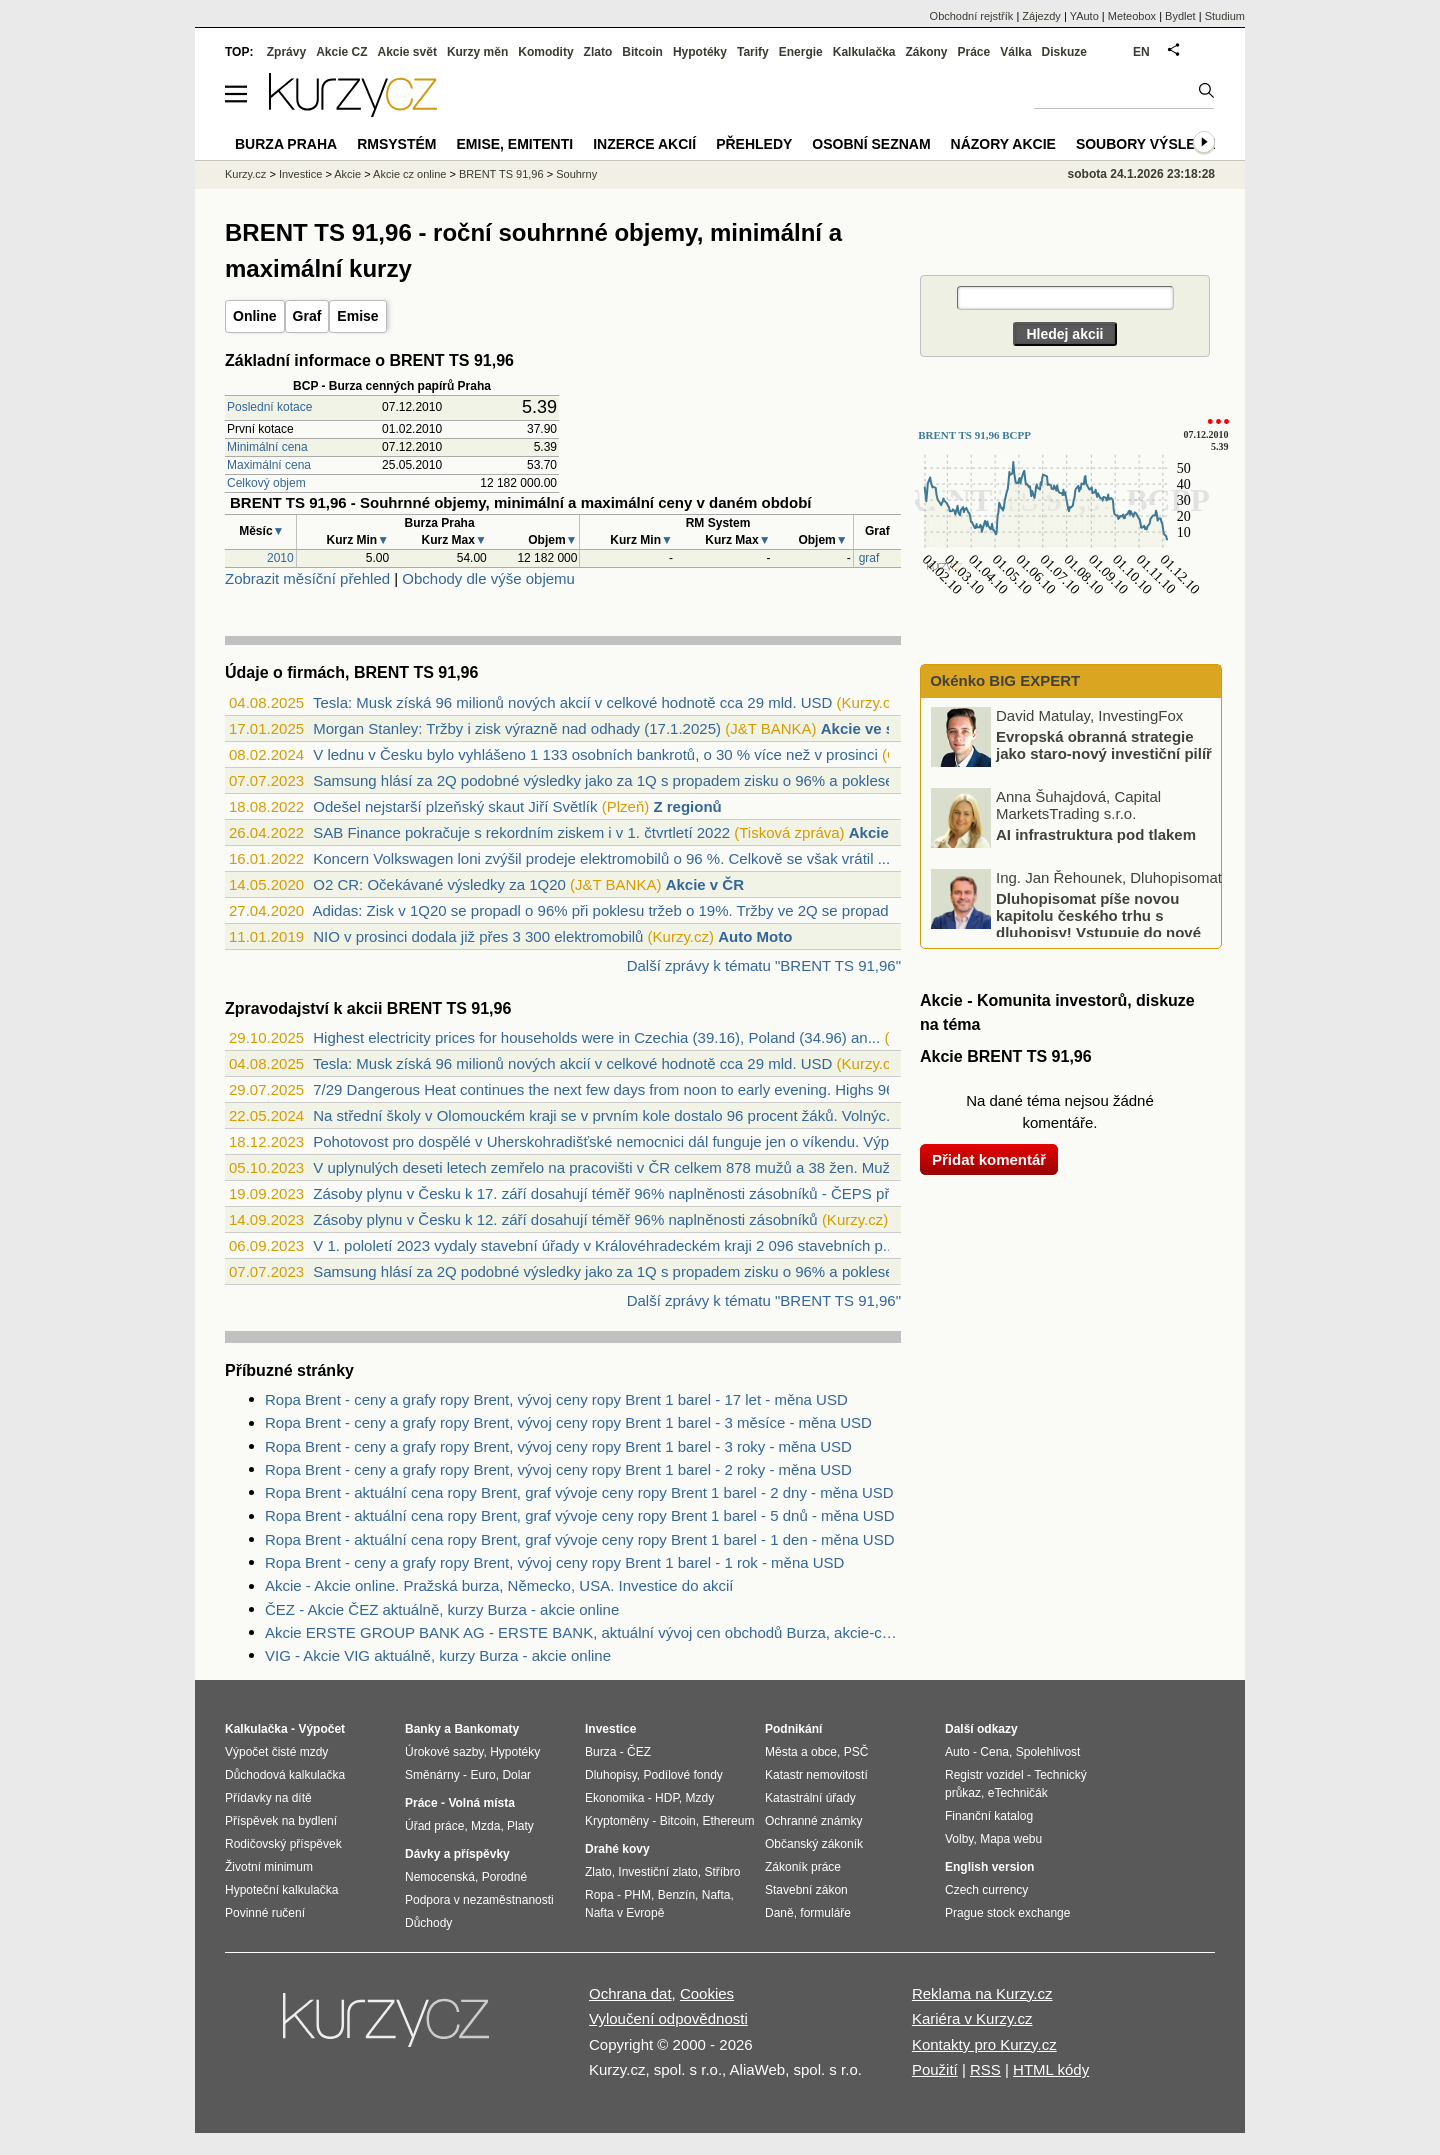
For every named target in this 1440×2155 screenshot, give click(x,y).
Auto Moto (755, 936)
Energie (801, 52)
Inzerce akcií (644, 144)
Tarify (753, 52)
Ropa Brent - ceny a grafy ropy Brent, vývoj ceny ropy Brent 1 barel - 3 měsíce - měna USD (568, 1422)
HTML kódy (1051, 2069)
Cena (994, 1752)
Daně (779, 1913)
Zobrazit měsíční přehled (307, 578)
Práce (974, 52)
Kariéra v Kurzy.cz (972, 2018)
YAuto (1084, 16)
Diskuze (1064, 52)
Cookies (707, 1993)
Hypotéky (700, 52)
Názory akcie (1003, 144)
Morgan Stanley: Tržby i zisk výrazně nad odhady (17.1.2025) (517, 728)
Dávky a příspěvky (457, 1854)
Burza (600, 1752)
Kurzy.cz (245, 174)
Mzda (485, 1826)
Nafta (716, 1895)
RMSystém (396, 144)
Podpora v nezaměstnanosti (479, 1900)
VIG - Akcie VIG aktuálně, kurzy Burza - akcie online (438, 1655)
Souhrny (576, 174)
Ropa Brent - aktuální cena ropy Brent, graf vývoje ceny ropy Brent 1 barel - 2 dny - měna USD (579, 1492)
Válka (1015, 52)
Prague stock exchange (1007, 1913)
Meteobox (1132, 16)
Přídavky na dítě (268, 1798)
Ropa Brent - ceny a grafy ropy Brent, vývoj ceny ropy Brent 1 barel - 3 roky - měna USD (558, 1446)
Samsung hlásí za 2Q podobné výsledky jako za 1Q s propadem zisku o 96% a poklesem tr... (622, 780)
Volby (959, 1839)
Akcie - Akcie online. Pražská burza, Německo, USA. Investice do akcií (499, 1585)
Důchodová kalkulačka (285, 1775)
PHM (637, 1895)
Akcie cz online (409, 174)
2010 (280, 558)
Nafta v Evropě (624, 1913)
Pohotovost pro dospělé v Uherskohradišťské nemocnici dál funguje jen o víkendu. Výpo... (611, 1141)
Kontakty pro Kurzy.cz (984, 2044)
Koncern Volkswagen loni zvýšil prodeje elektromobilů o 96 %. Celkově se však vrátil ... (601, 858)
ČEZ (639, 1752)
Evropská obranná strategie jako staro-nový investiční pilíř (1104, 745)
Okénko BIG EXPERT (1003, 680)
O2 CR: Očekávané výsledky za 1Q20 (439, 884)
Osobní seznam (871, 144)
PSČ (856, 1752)
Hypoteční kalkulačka (281, 1890)
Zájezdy (1041, 16)
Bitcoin (642, 52)
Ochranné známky (813, 1821)
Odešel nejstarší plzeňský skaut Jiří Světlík (455, 806)
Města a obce (801, 1752)
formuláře (825, 1913)
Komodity (545, 52)
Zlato (598, 52)
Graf (307, 316)
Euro (482, 1775)
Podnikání (793, 1729)
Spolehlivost (1048, 1752)
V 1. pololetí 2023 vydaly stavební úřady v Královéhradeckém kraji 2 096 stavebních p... (604, 1245)
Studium (1225, 16)
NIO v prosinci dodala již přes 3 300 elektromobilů (478, 936)
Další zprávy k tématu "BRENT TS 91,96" (764, 965)
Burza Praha (286, 144)
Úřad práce (434, 1826)
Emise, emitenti (515, 144)
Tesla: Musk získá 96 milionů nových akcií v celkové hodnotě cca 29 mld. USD (572, 702)
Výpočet (321, 1729)
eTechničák (1018, 1793)
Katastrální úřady (810, 1798)
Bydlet (1180, 16)
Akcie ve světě (872, 728)
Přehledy (754, 144)
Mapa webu (1011, 1839)
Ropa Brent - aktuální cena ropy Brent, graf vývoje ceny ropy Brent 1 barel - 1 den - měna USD (579, 1539)
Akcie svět (407, 52)
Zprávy (286, 52)
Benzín (676, 1895)
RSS (985, 2069)
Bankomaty (486, 1729)
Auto (957, 1752)
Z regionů (687, 806)
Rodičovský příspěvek (283, 1844)
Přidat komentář (989, 1159)
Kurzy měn (477, 52)
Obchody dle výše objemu (488, 578)
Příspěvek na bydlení (281, 1821)
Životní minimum (269, 1867)
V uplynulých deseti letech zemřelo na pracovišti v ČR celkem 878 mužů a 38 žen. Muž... (607, 1167)
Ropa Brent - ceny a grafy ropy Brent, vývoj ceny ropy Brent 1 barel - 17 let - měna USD (556, 1399)
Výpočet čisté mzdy (276, 1752)
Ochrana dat (630, 1993)
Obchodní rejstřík (972, 16)
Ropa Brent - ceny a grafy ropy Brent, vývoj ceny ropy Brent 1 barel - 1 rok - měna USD (554, 1562)
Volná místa (481, 1803)
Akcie (347, 174)
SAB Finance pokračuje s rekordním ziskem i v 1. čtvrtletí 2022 (521, 832)
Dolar (516, 1775)
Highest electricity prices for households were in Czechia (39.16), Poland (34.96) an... (596, 1037)
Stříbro (722, 1872)
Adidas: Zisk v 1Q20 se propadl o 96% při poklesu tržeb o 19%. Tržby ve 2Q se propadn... (610, 910)
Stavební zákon (806, 1890)
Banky (423, 1729)
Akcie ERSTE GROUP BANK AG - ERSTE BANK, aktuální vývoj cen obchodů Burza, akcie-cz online (583, 1632)
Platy (520, 1826)
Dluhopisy (611, 1775)
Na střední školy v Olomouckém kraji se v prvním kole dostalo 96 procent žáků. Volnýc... (605, 1115)
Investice (300, 174)
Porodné (504, 1877)
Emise (357, 316)
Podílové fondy (682, 1775)
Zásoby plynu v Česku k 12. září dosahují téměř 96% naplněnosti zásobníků (565, 1219)
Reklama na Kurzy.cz (982, 1993)
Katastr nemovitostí (816, 1775)
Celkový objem (266, 483)
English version (989, 1867)
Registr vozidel (984, 1775)
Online (255, 316)
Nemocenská (440, 1877)
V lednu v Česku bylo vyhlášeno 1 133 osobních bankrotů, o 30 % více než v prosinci (595, 754)
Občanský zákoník (814, 1844)
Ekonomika (614, 1798)
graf (869, 558)
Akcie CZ (341, 52)
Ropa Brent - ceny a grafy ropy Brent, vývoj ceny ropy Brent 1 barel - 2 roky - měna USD (558, 1469)
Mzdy (700, 1798)
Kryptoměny (617, 1821)
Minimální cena (267, 447)
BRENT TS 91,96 (501, 174)
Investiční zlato (657, 1872)
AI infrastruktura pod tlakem (1096, 834)
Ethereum (728, 1821)
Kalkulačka (864, 52)
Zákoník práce (803, 1867)
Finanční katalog (989, 1816)
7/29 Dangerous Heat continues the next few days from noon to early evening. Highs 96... (610, 1089)
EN (1141, 52)
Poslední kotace (269, 407)
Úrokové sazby (444, 1752)
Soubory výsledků (1151, 144)
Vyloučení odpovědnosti (668, 2018)
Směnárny (432, 1775)
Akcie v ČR (888, 832)
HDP (667, 1798)
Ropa (599, 1895)
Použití (935, 2069)
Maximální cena (269, 465)
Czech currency (986, 1890)
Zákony (926, 52)
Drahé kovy (617, 1849)
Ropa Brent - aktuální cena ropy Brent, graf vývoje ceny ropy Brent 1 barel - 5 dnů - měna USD (579, 1515)
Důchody (428, 1923)
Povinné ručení (265, 1913)
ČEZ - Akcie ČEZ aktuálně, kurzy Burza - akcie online (442, 1609)
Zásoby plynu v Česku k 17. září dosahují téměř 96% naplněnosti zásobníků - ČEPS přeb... (615, 1193)
